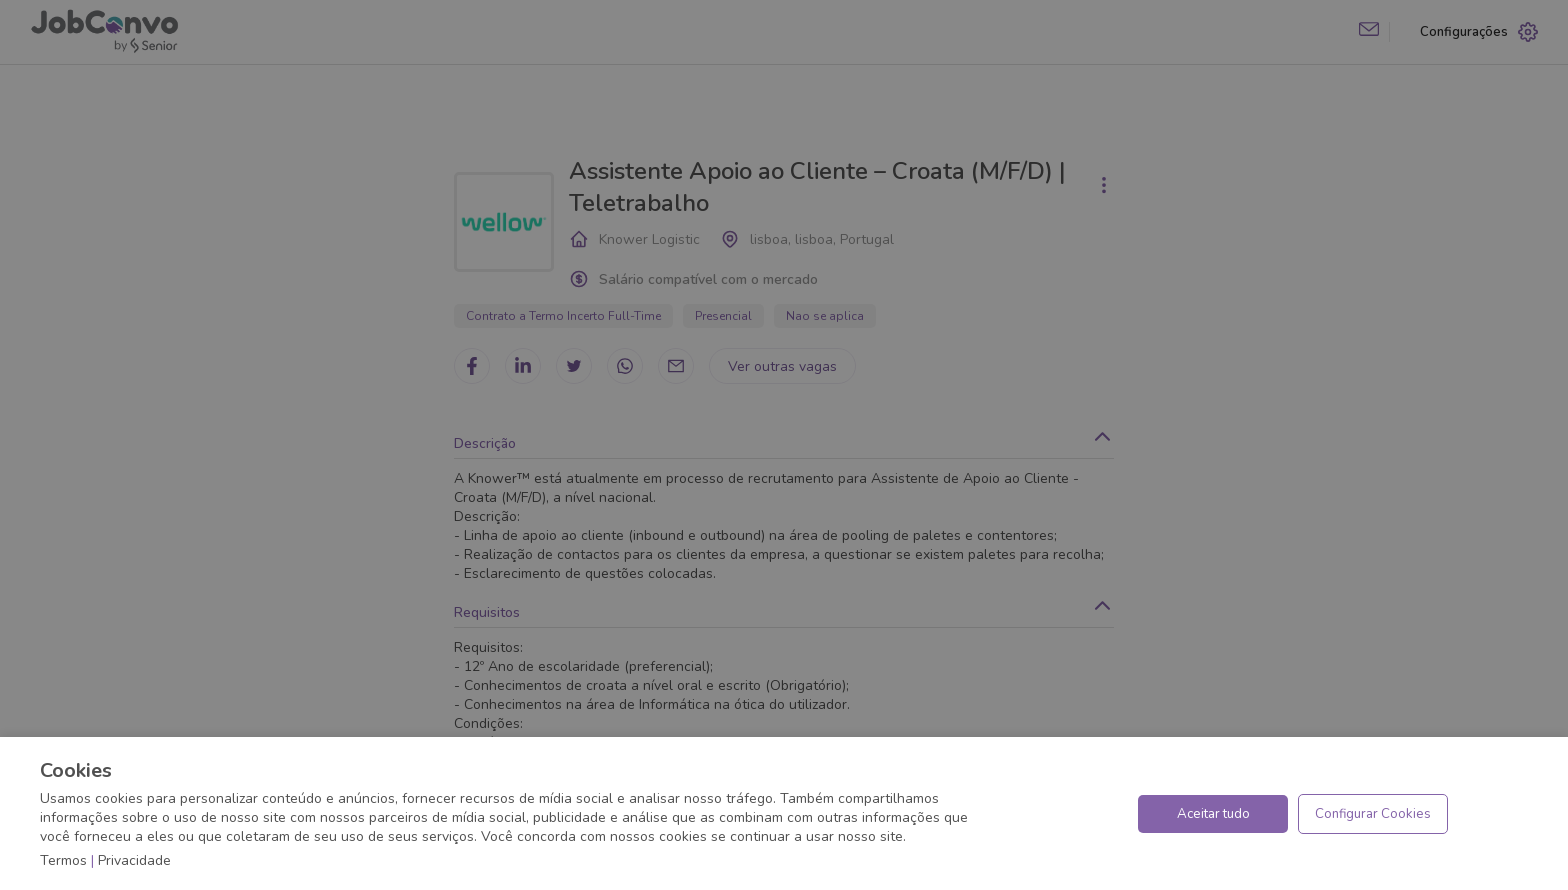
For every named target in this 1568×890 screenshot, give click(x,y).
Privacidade (134, 860)
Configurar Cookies (1373, 814)
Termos (63, 860)
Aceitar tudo (1213, 814)
